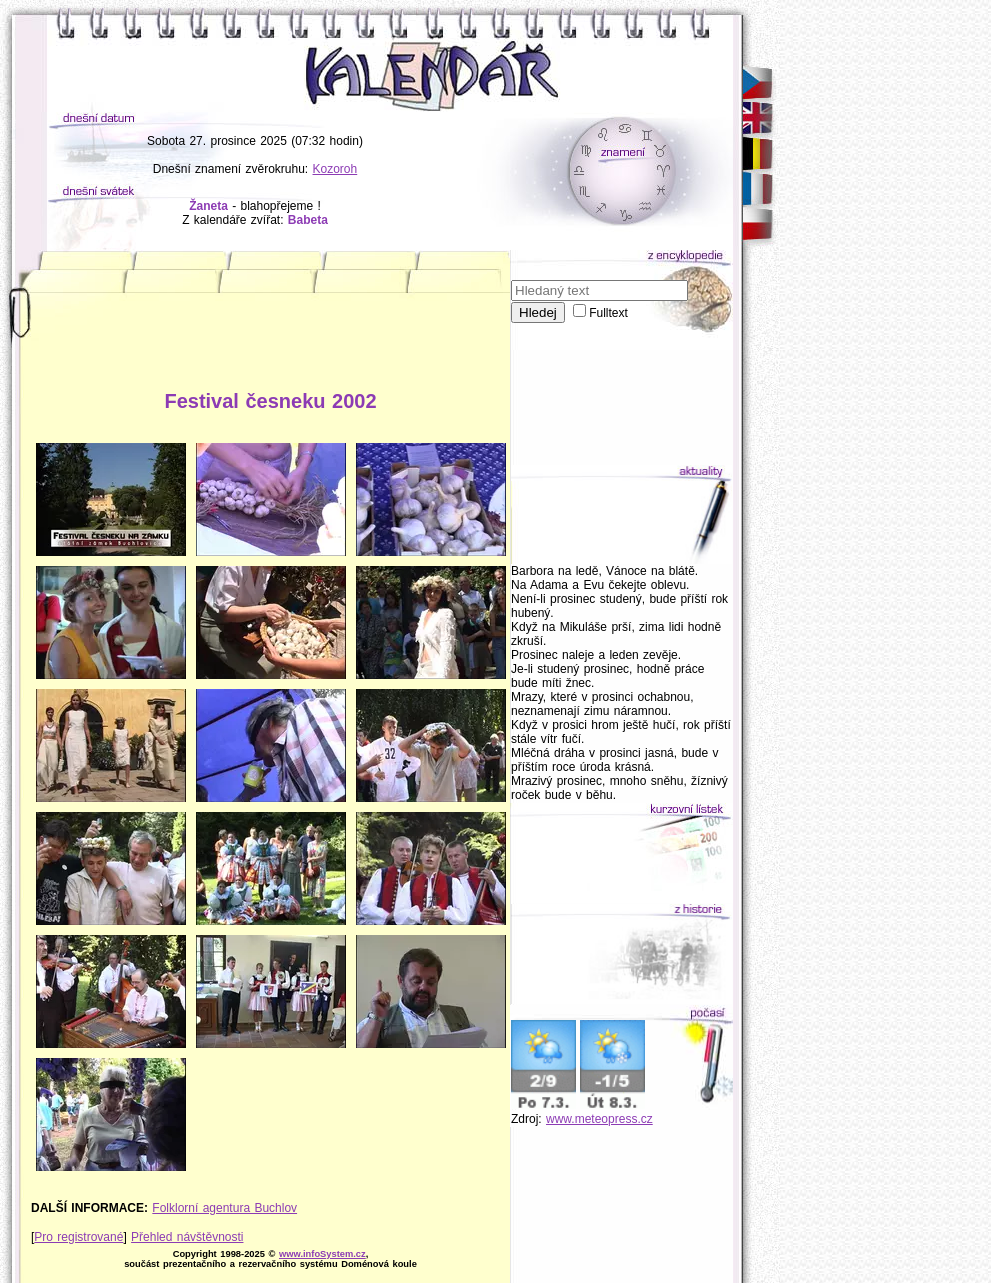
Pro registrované (78, 1237)
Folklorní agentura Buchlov (224, 1208)
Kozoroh (335, 169)
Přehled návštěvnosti (187, 1237)
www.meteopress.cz (599, 1119)
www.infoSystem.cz (322, 1254)
